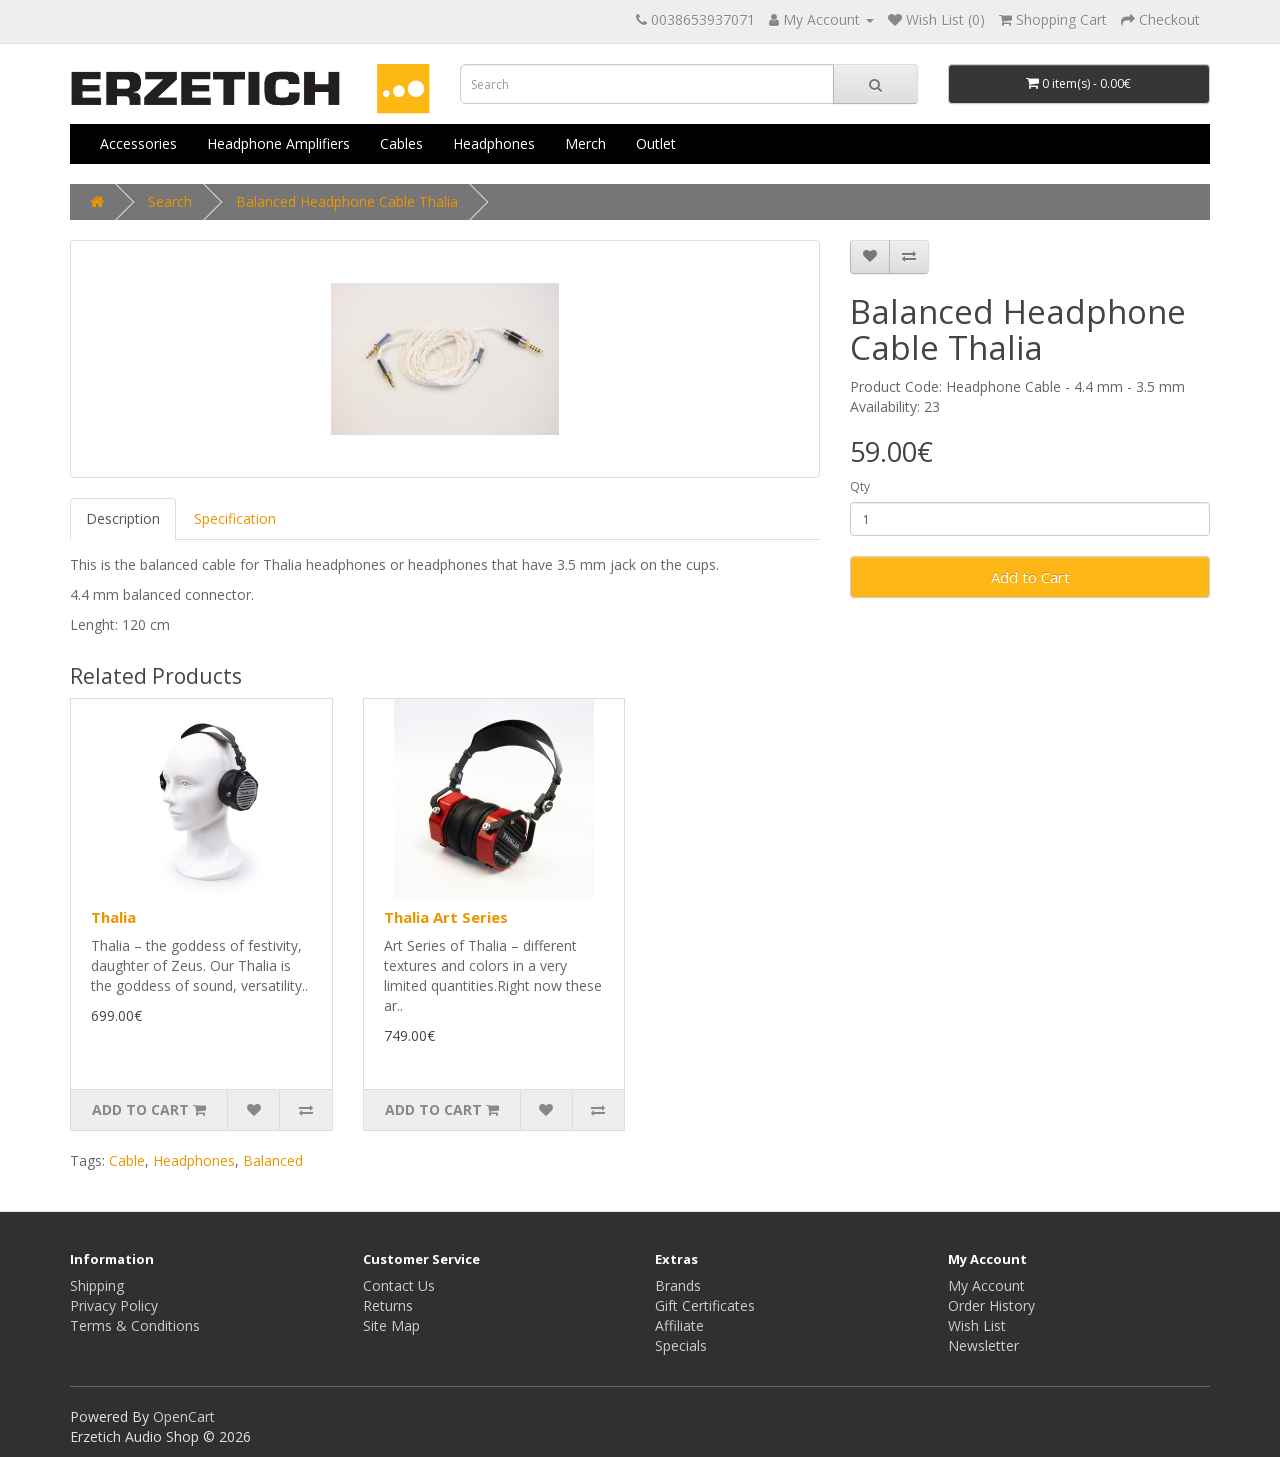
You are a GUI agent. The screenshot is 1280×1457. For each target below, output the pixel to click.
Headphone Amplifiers (278, 143)
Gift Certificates (705, 1305)
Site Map (391, 1325)
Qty (860, 486)
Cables (401, 143)
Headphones (494, 143)
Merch (585, 143)
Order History (991, 1305)
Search (170, 201)
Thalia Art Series (446, 917)
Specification (235, 518)
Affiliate (679, 1325)
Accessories (138, 143)
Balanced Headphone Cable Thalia (347, 201)
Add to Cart (1030, 577)
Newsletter (983, 1345)
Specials (681, 1345)
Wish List (977, 1325)
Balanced (273, 1160)
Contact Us (399, 1285)
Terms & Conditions (135, 1325)
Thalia (113, 917)
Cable (127, 1160)
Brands (678, 1285)
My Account (986, 1285)
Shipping (97, 1285)
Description (123, 518)
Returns (388, 1305)
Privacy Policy (114, 1305)
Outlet (656, 143)
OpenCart (184, 1416)
